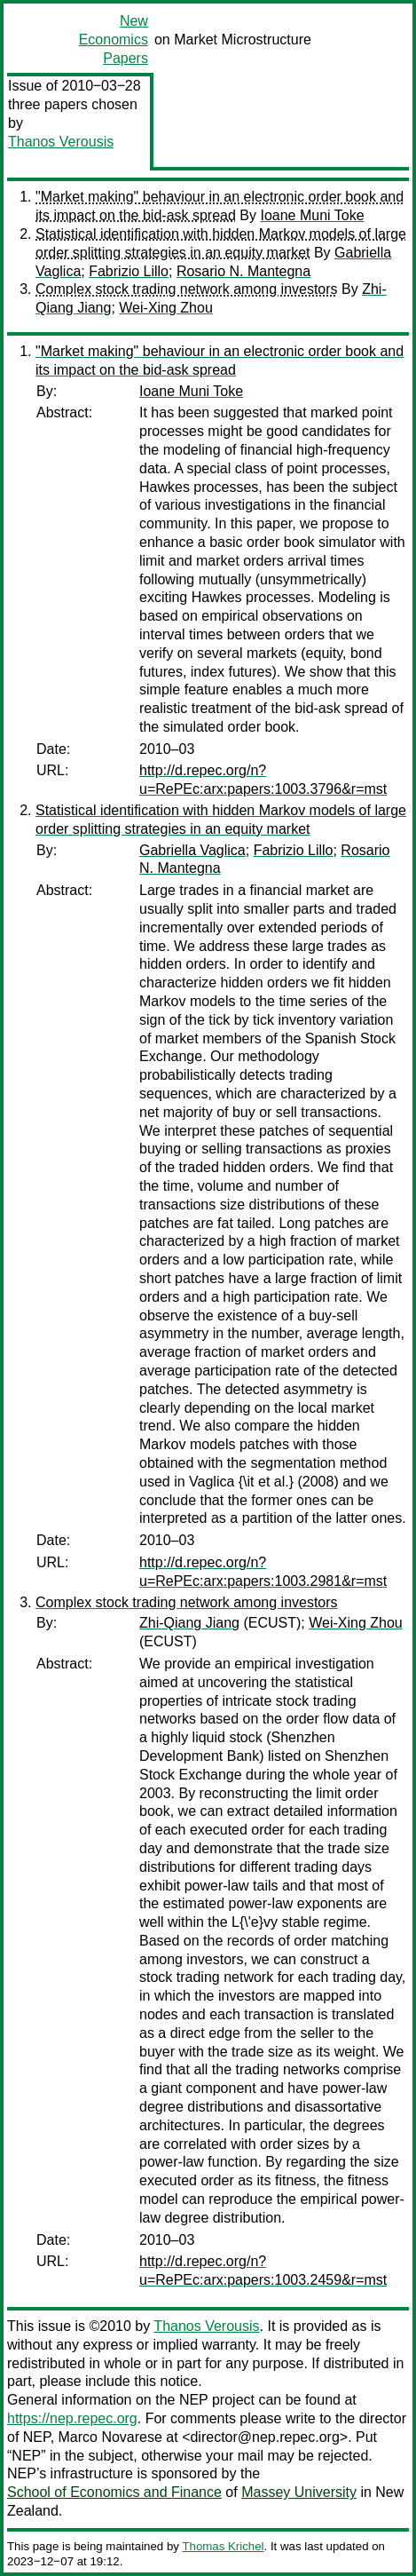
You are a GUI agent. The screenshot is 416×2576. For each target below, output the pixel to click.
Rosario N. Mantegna (243, 271)
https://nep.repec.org (72, 2418)
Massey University (299, 2492)
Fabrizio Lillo (129, 271)
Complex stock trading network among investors (186, 289)
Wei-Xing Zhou (166, 307)
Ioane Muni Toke (312, 215)
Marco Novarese (110, 2437)
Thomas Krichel (222, 2546)
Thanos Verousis (61, 141)
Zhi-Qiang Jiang (189, 1622)
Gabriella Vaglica (192, 850)
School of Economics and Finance (114, 2492)
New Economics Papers (113, 39)
